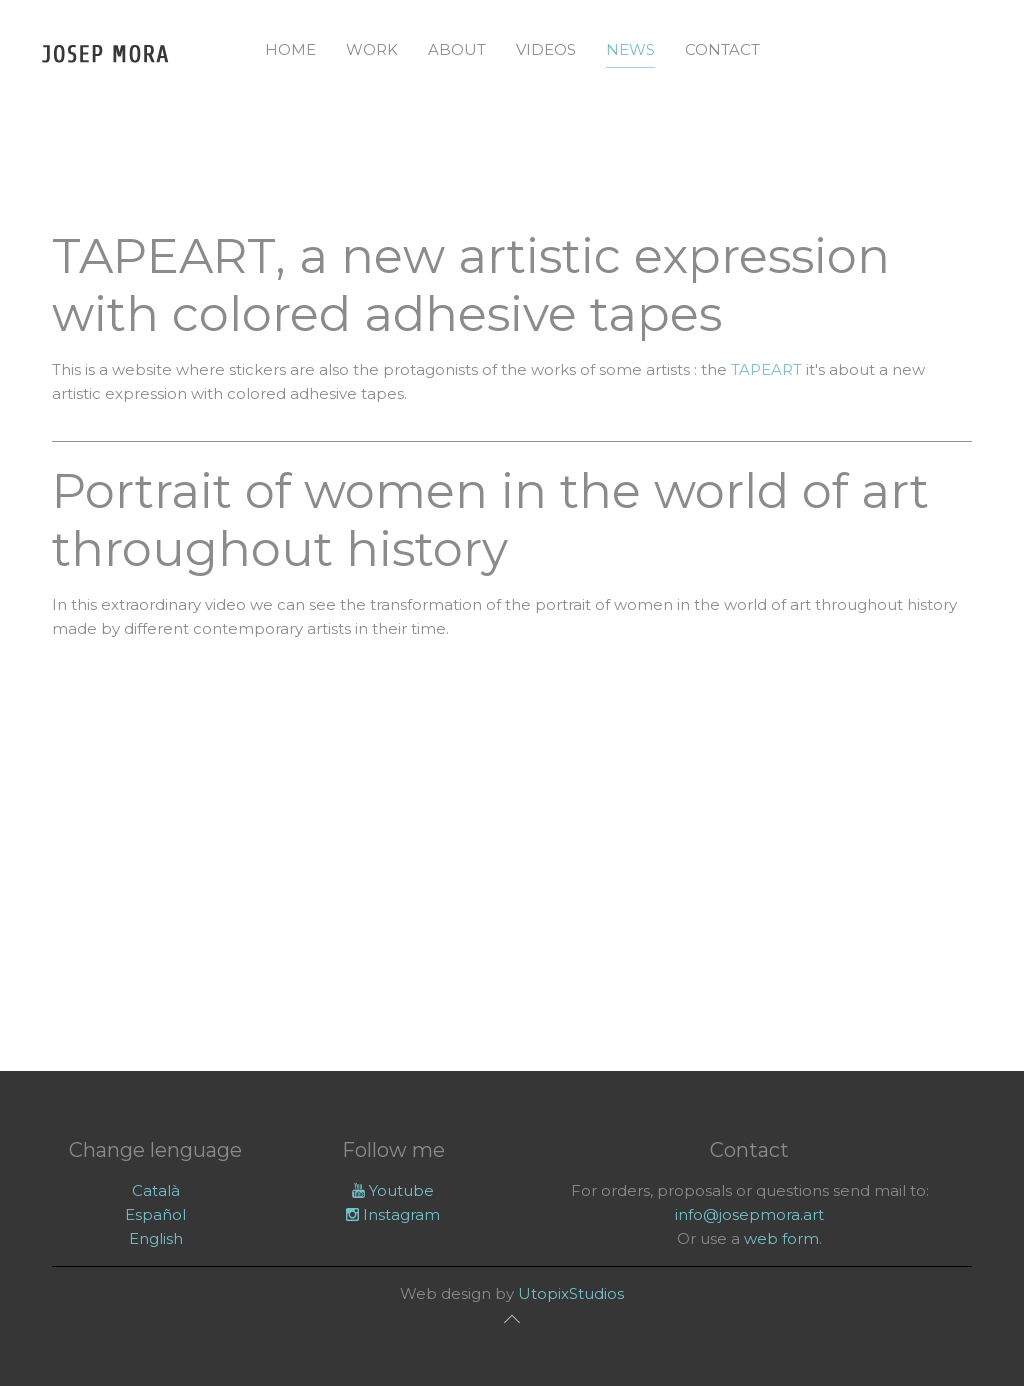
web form (781, 1238)
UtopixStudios (571, 1293)
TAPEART (766, 369)
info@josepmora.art (749, 1214)
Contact (722, 49)
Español (155, 1214)
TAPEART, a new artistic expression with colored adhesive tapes (471, 285)
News (630, 49)
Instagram (393, 1214)
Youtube (393, 1190)
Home (290, 49)
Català (156, 1190)
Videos (546, 49)
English (156, 1238)
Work (372, 49)
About (457, 49)
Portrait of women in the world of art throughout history (490, 520)
